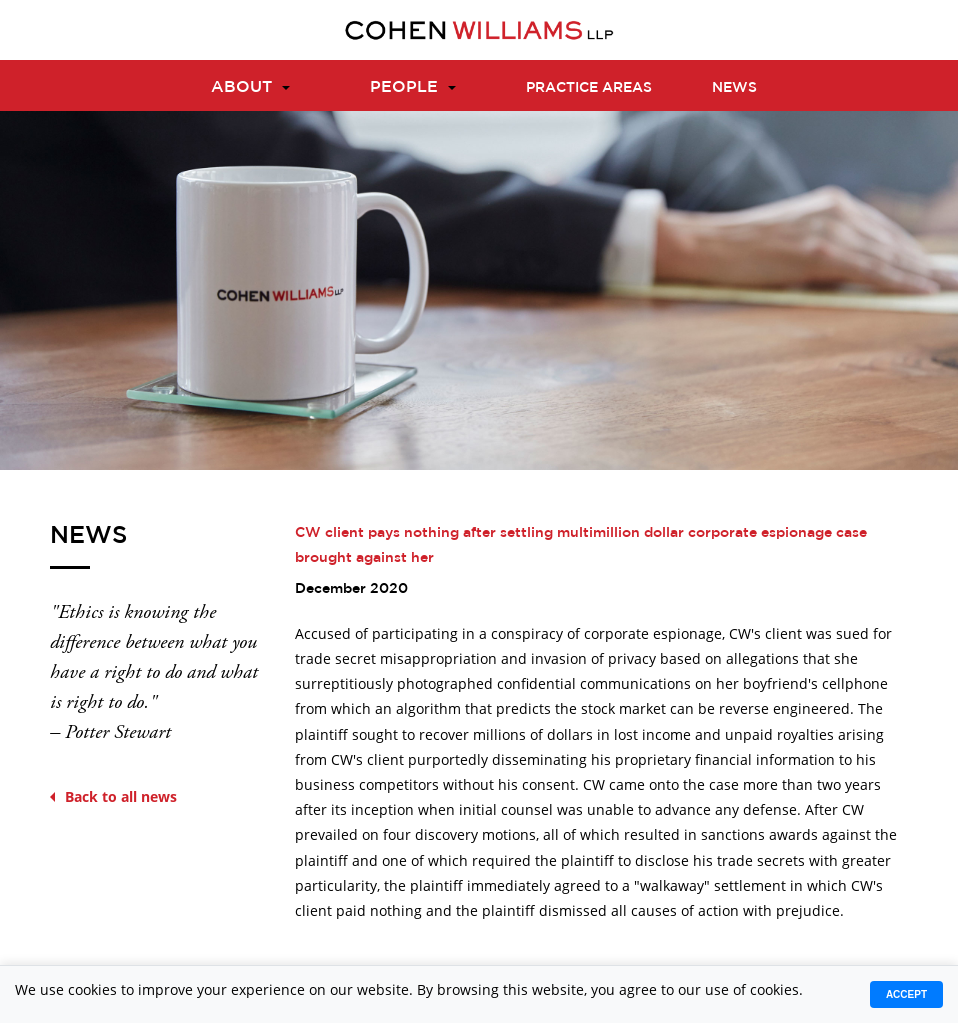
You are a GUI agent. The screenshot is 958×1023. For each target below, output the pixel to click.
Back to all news (113, 796)
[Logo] (479, 30)
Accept (906, 994)
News (734, 87)
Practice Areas (589, 87)
